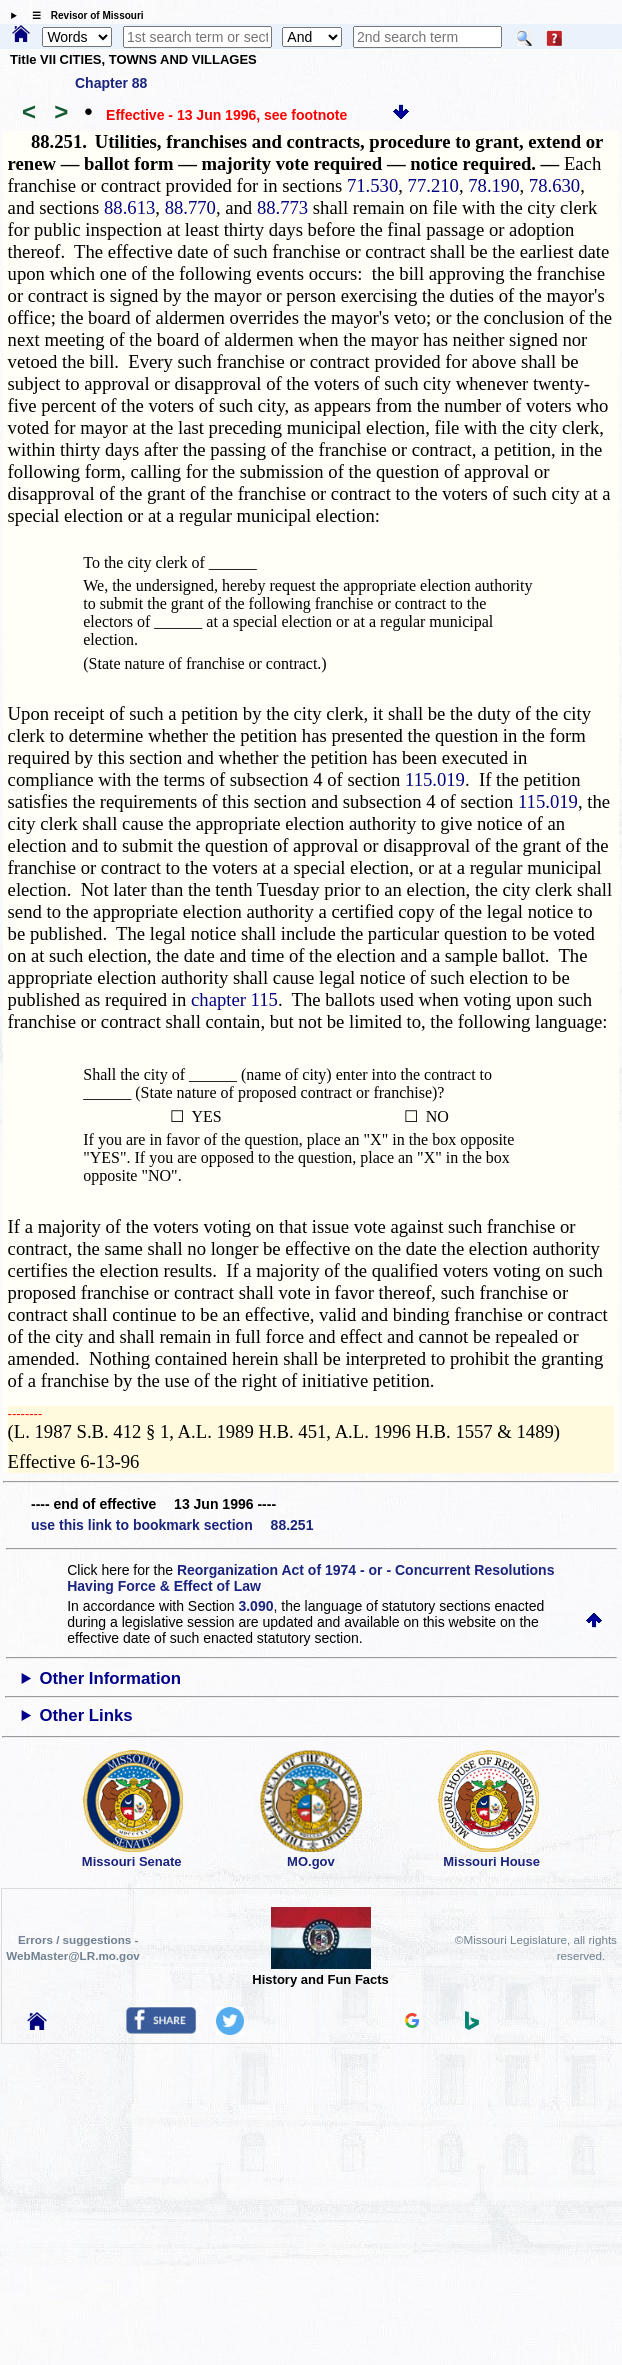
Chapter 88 (111, 83)
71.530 (372, 185)
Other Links (85, 1715)
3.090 (255, 1606)
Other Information (110, 1678)
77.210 (433, 185)
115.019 (435, 779)
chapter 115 (234, 999)
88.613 (129, 207)
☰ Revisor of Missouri (83, 15)
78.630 (554, 185)
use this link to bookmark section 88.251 (172, 1525)
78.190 (493, 185)
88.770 (190, 207)
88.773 (282, 207)
